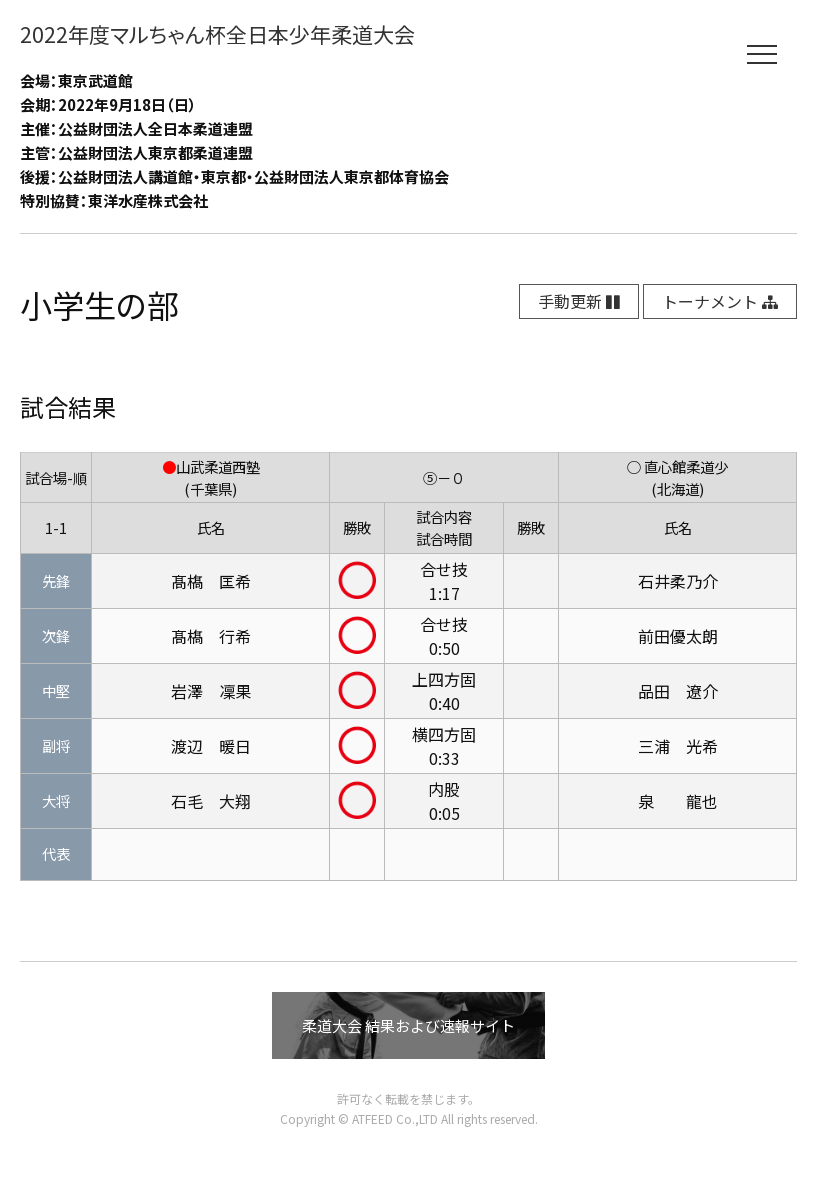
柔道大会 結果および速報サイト (408, 1025)
